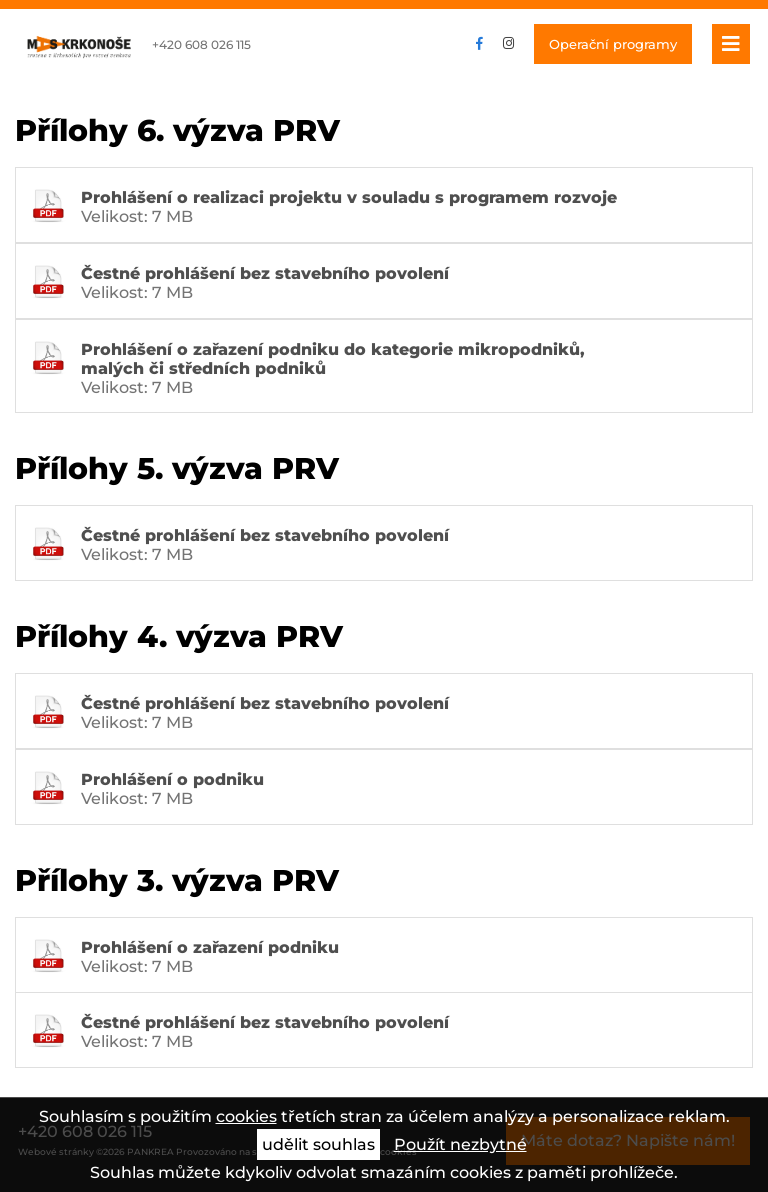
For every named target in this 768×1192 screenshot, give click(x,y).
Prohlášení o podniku (172, 779)
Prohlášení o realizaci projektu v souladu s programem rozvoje (349, 197)
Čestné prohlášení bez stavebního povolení (265, 273)
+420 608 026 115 (201, 44)
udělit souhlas (318, 1144)
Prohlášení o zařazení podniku (210, 947)
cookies (246, 1116)
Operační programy (613, 44)
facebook (479, 44)
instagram (508, 44)
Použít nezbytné (460, 1144)
